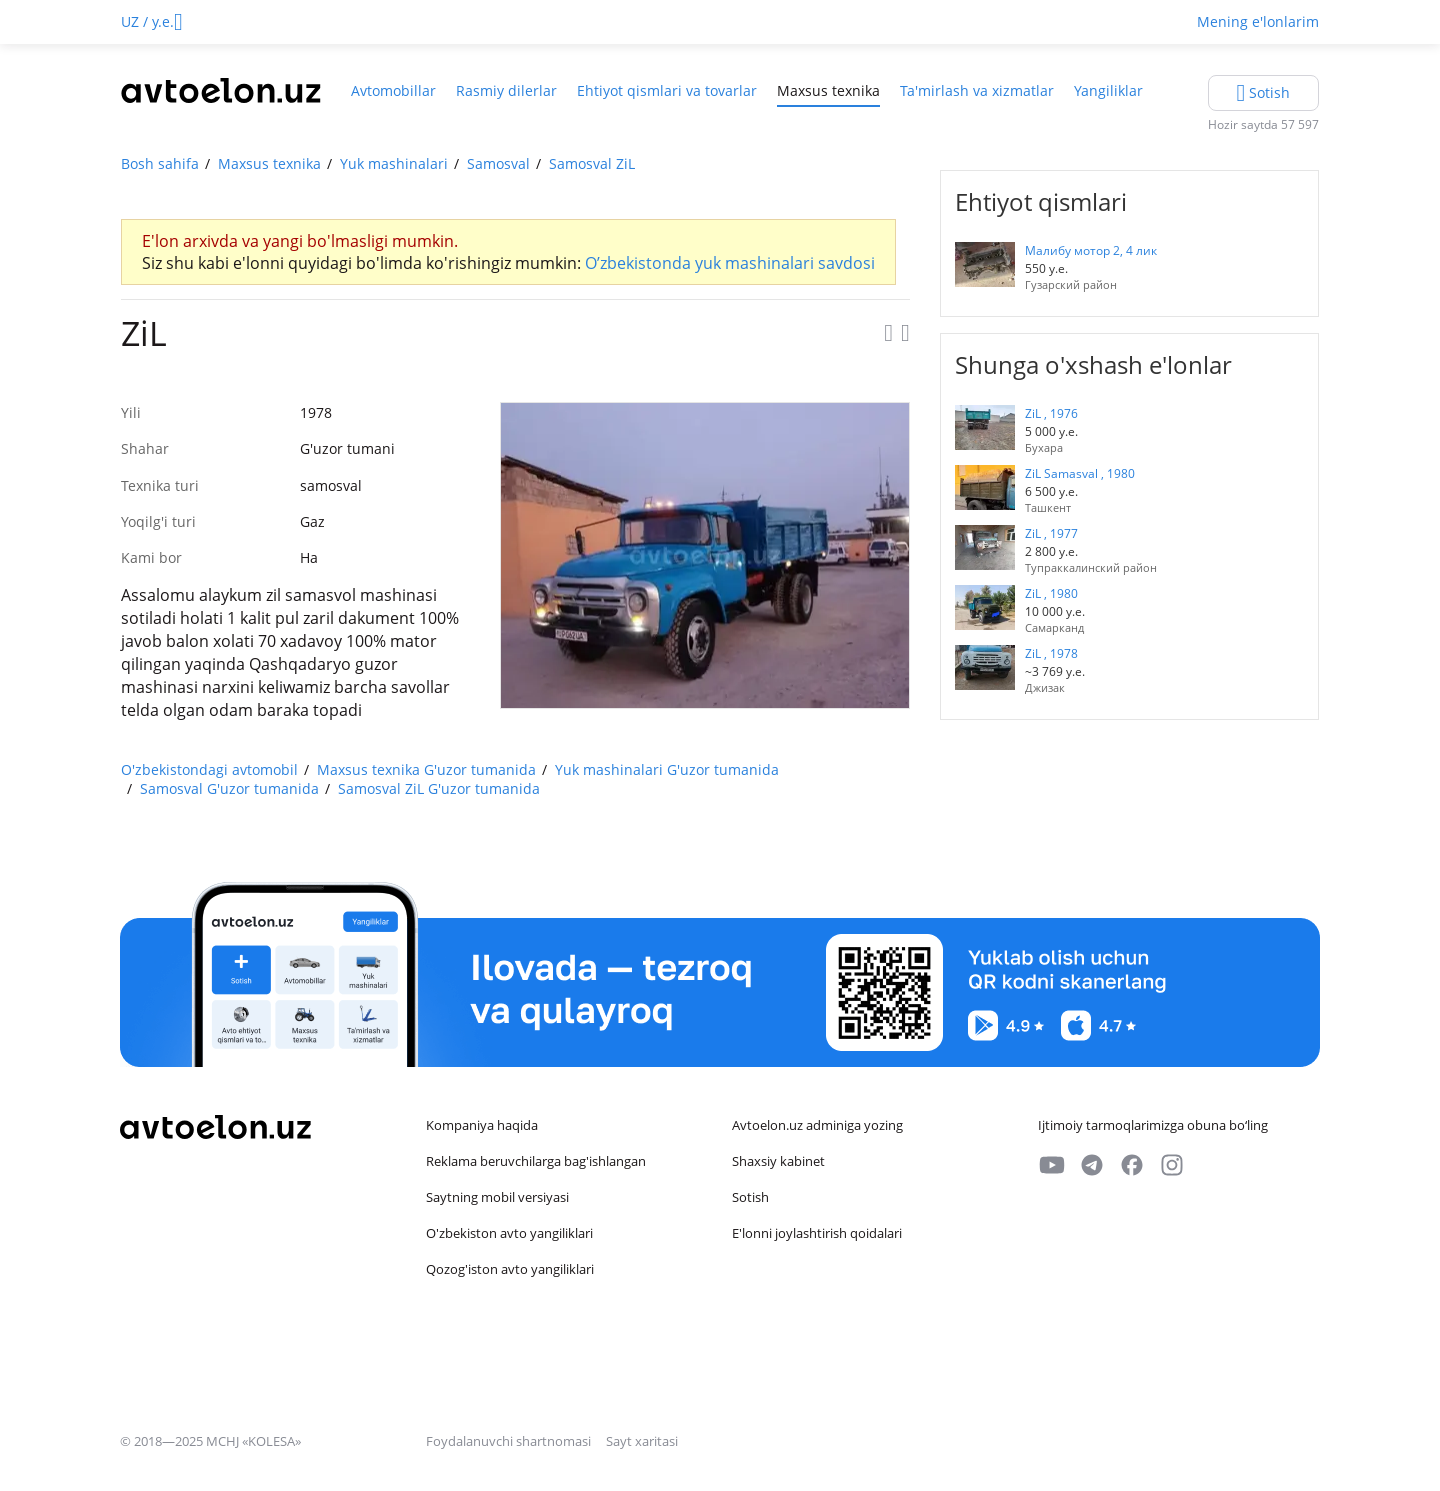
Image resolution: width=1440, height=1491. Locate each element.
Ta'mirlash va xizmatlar (977, 90)
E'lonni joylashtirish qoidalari (817, 1233)
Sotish (750, 1197)
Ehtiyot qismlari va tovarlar (667, 90)
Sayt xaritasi (642, 1441)
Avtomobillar (393, 90)
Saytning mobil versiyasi (497, 1197)
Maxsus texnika (828, 90)
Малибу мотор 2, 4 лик (1091, 250)
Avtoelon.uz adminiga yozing (817, 1125)
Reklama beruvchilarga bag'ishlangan (536, 1161)
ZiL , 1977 (1051, 533)
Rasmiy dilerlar (506, 90)
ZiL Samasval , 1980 (1080, 473)
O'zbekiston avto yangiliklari (509, 1233)
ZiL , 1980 (1051, 593)
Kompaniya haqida (482, 1125)
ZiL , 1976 (1051, 413)
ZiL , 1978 (1051, 653)
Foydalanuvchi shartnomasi (510, 1441)
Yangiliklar (1108, 90)
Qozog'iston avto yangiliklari (510, 1269)
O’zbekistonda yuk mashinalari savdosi (730, 263)
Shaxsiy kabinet (778, 1161)
